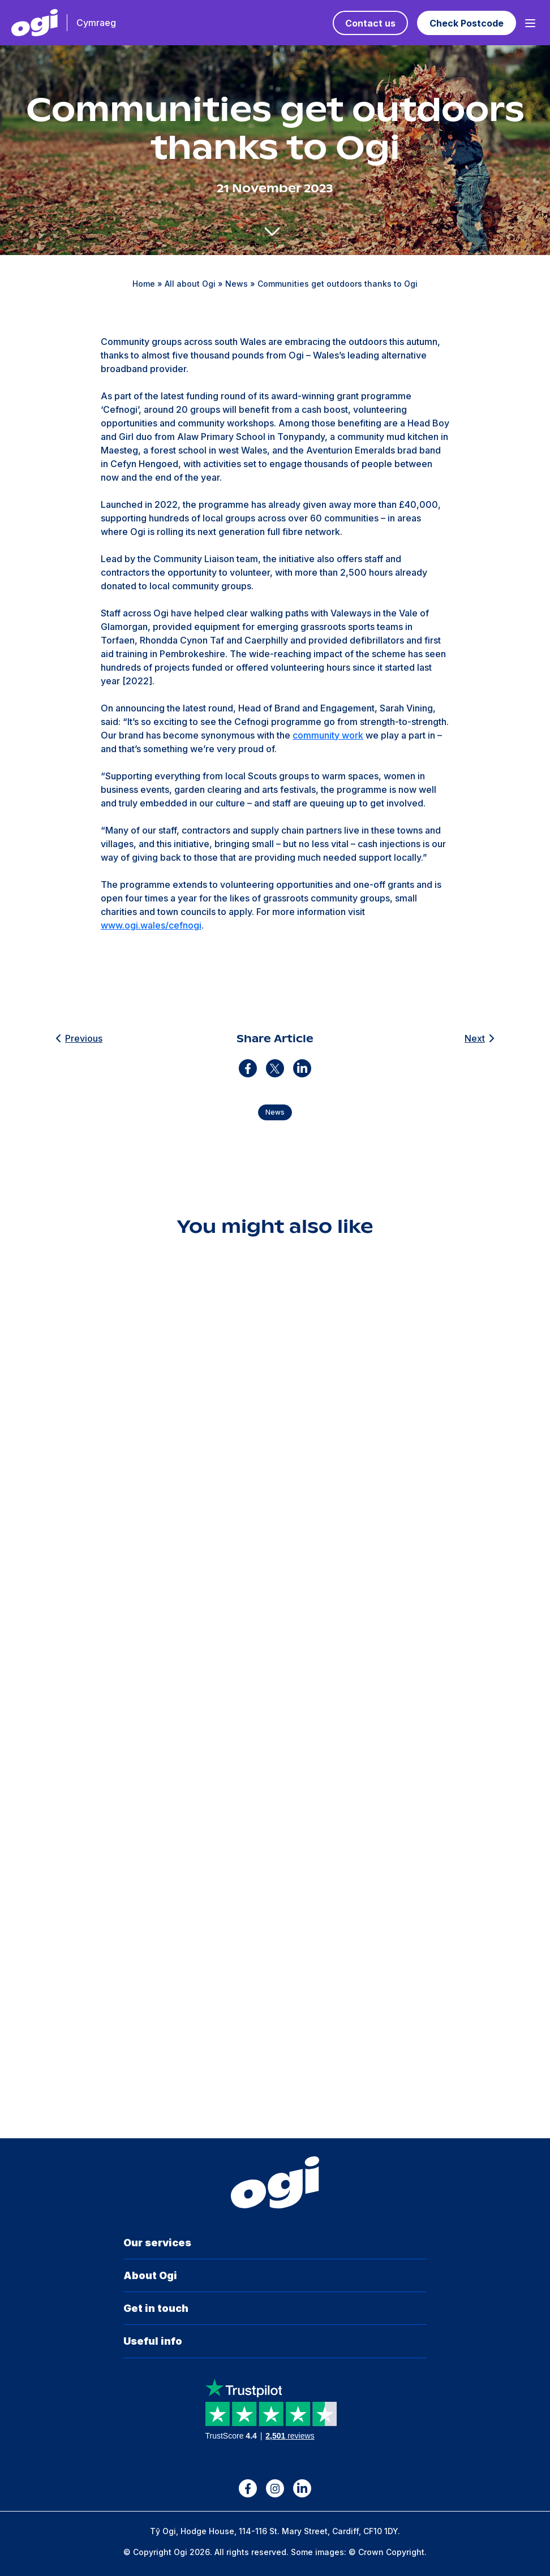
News (236, 283)
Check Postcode (466, 23)
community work (328, 735)
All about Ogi (190, 283)
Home (143, 283)
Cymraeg (96, 22)
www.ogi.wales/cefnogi (151, 925)
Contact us (370, 23)
